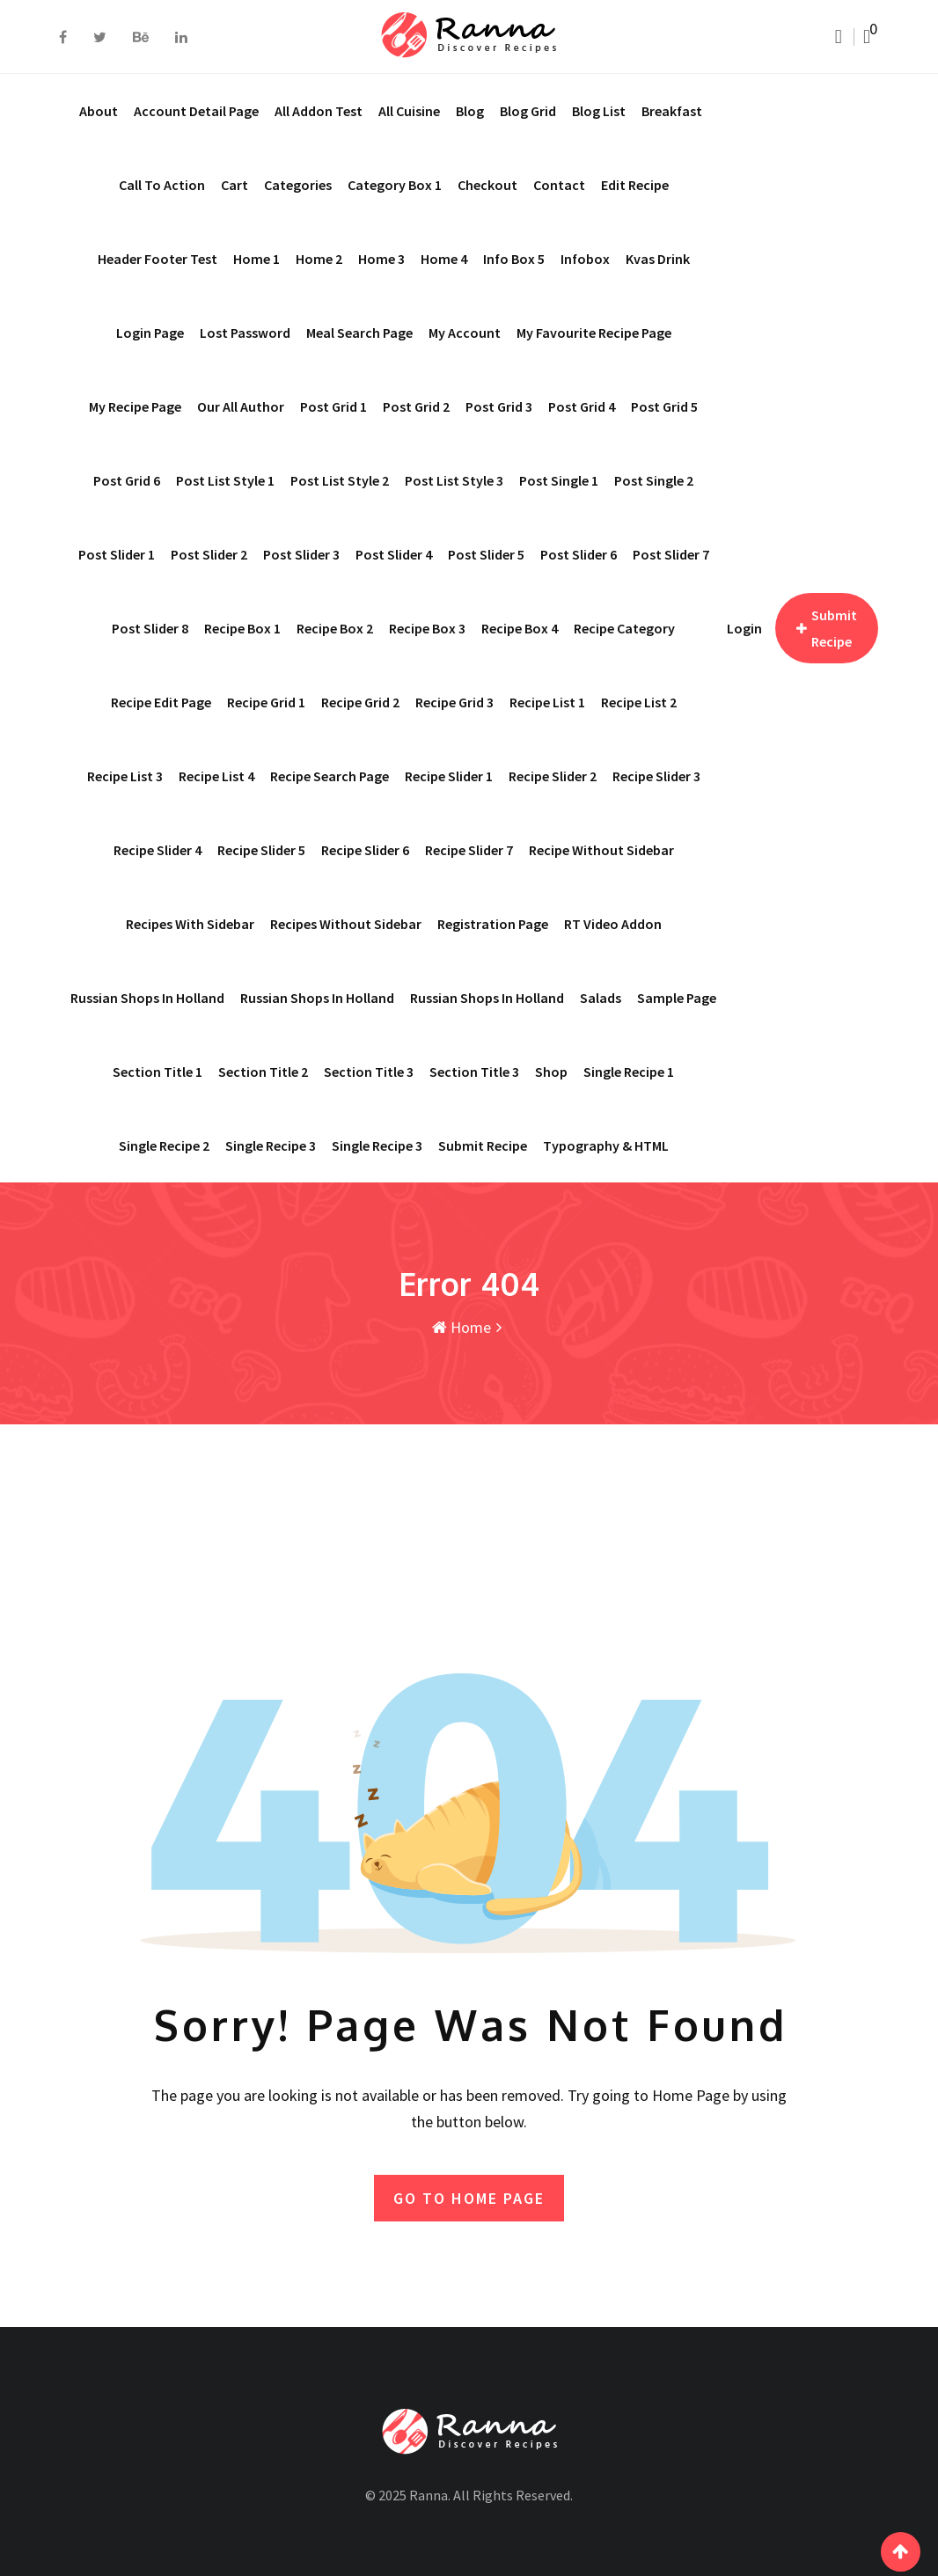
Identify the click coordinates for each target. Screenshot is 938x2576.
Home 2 (319, 258)
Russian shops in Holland (147, 997)
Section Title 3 (369, 1071)
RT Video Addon (613, 924)
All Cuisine (409, 111)
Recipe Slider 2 (553, 776)
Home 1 (256, 258)
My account (465, 332)
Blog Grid (528, 111)
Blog (470, 111)
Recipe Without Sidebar (601, 850)
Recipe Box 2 (335, 628)
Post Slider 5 (486, 554)
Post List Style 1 (225, 480)
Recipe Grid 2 (360, 702)
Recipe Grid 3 (454, 702)
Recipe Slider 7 (469, 850)
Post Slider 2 (209, 554)
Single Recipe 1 (628, 1071)
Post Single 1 (558, 480)
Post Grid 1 (333, 406)
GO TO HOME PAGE (469, 2196)
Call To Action (162, 185)
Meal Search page (359, 332)
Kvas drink (658, 258)
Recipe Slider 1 (449, 776)
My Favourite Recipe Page (594, 332)
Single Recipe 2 (164, 1145)
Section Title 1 (157, 1071)
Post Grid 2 (416, 406)
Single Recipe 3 (377, 1145)
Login (744, 628)
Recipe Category (624, 628)
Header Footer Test (157, 258)
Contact (559, 185)
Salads (600, 997)
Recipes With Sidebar (190, 924)
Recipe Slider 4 (158, 850)
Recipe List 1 (547, 702)
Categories (298, 185)
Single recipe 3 (270, 1145)
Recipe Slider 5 (261, 850)
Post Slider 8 (150, 628)
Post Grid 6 (126, 480)
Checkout (487, 185)
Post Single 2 (653, 480)
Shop (551, 1071)
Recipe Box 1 (242, 628)
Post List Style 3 (454, 480)
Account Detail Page (196, 111)
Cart (234, 185)
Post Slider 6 (578, 554)
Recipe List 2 (639, 702)
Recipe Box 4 (519, 628)
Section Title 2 (263, 1071)
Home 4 (444, 258)
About (98, 111)
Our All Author (240, 406)
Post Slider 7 (671, 554)
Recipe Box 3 (427, 628)
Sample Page (676, 997)
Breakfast (671, 111)
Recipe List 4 (216, 776)
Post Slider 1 (116, 554)
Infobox (585, 258)
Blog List (599, 111)
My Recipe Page (135, 406)
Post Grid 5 (664, 406)
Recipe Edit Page (161, 702)
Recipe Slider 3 (656, 776)
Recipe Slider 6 (365, 850)
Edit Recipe (635, 185)
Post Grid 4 (581, 406)
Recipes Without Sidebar (345, 924)
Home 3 (381, 258)
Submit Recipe (482, 1145)
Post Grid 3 (498, 406)
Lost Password (245, 332)
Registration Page (492, 924)
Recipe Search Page (329, 776)
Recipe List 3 (125, 776)
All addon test (319, 111)
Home (461, 1327)
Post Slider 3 (301, 554)
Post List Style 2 (339, 480)
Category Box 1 (395, 185)
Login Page (150, 332)
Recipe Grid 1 (266, 702)
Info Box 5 (514, 258)
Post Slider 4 (393, 554)
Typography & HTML (606, 1145)
